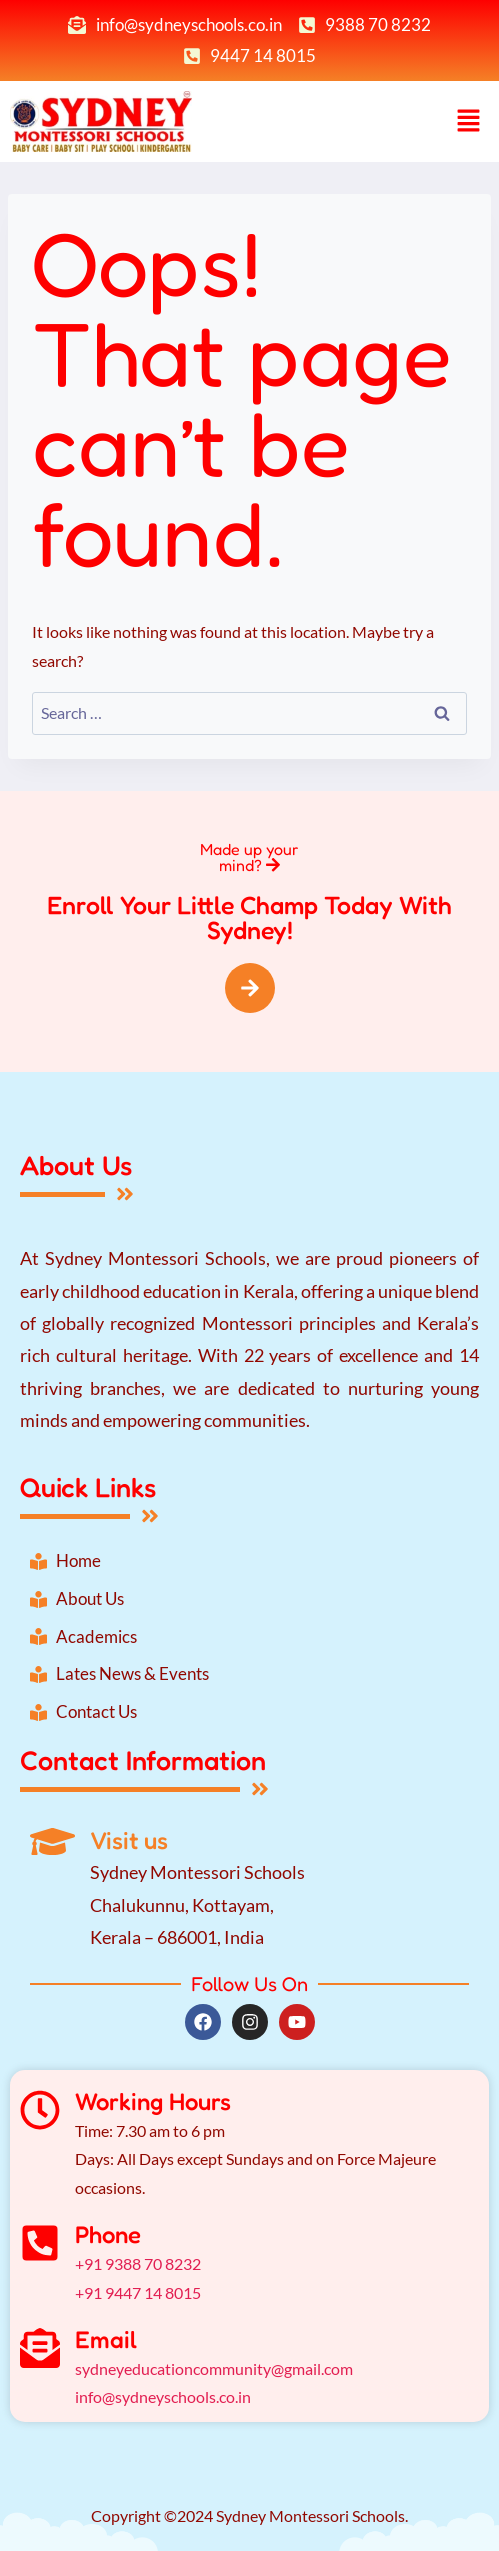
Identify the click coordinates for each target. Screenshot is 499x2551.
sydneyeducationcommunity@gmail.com (214, 2368)
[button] (469, 121)
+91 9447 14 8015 (138, 2292)
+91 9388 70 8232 (138, 2263)
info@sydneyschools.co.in (163, 2396)
